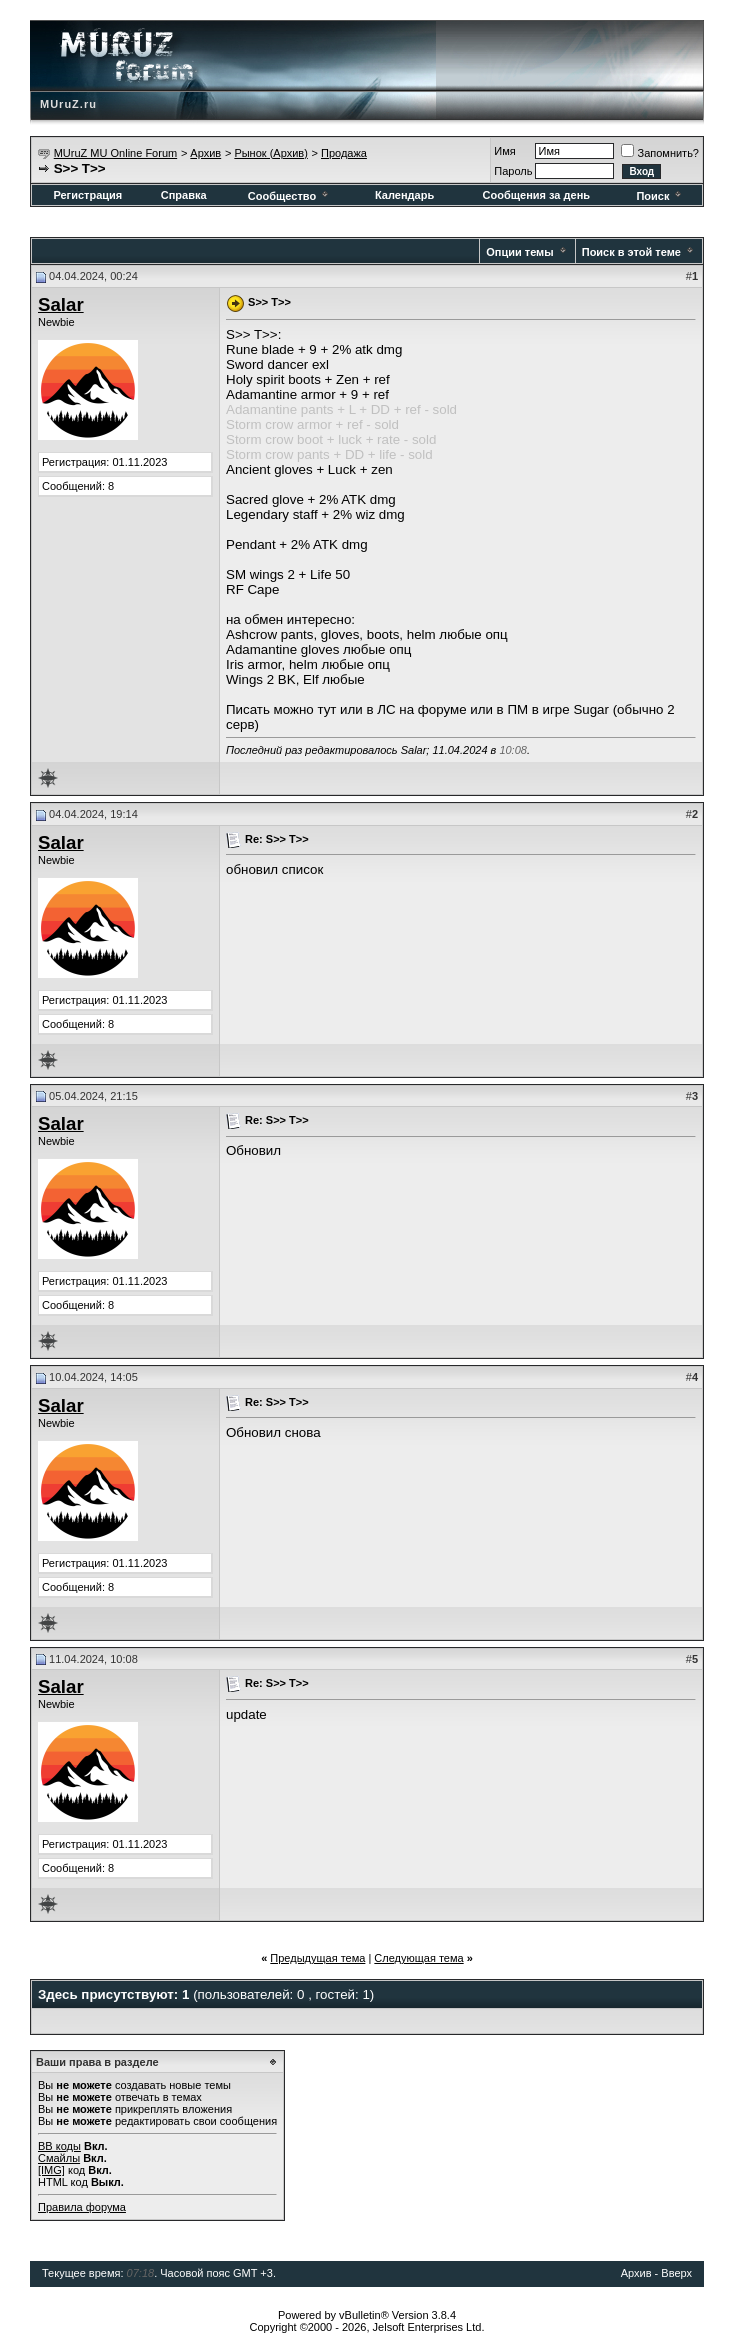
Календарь (404, 195)
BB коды (59, 2146)
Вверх (676, 2273)
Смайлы (59, 2158)
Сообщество (289, 196)
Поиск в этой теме (631, 252)
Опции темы (519, 252)
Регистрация (87, 195)
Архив (205, 153)
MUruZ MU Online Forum (115, 153)
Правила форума (82, 2207)
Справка (184, 195)
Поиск (660, 196)
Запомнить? (660, 153)
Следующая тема (418, 1958)
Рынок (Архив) (270, 153)
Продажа (344, 153)
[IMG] (51, 2170)
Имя (504, 151)
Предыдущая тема (317, 1958)
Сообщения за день (536, 195)
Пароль (513, 171)
